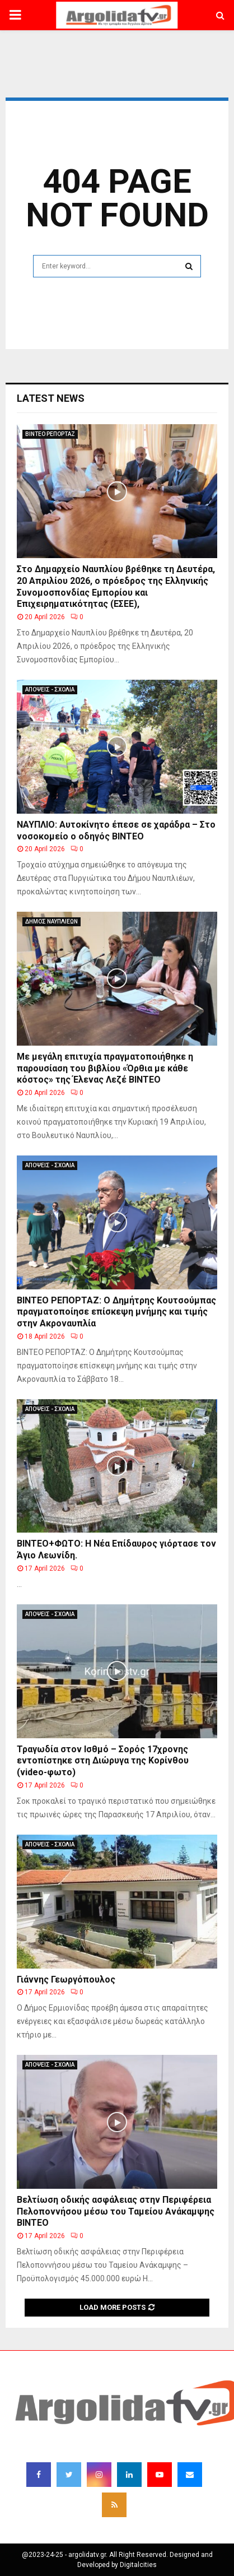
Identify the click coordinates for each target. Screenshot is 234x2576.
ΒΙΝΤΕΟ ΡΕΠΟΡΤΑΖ (50, 434)
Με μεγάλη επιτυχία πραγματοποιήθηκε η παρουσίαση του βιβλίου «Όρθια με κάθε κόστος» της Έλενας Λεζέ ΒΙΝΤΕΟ (105, 1068)
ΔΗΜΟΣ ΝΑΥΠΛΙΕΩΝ (51, 921)
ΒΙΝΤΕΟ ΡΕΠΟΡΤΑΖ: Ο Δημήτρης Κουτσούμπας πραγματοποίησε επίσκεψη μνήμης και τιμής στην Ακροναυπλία (116, 1312)
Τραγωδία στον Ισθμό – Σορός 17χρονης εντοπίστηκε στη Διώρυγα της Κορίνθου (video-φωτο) (103, 1761)
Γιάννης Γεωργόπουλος (66, 1979)
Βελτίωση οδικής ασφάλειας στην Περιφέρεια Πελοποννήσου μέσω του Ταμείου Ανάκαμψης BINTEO (115, 2211)
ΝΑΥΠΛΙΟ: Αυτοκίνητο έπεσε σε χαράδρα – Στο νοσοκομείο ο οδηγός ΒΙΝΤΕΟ (116, 830)
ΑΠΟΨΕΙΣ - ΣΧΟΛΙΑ (49, 689)
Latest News (51, 398)
